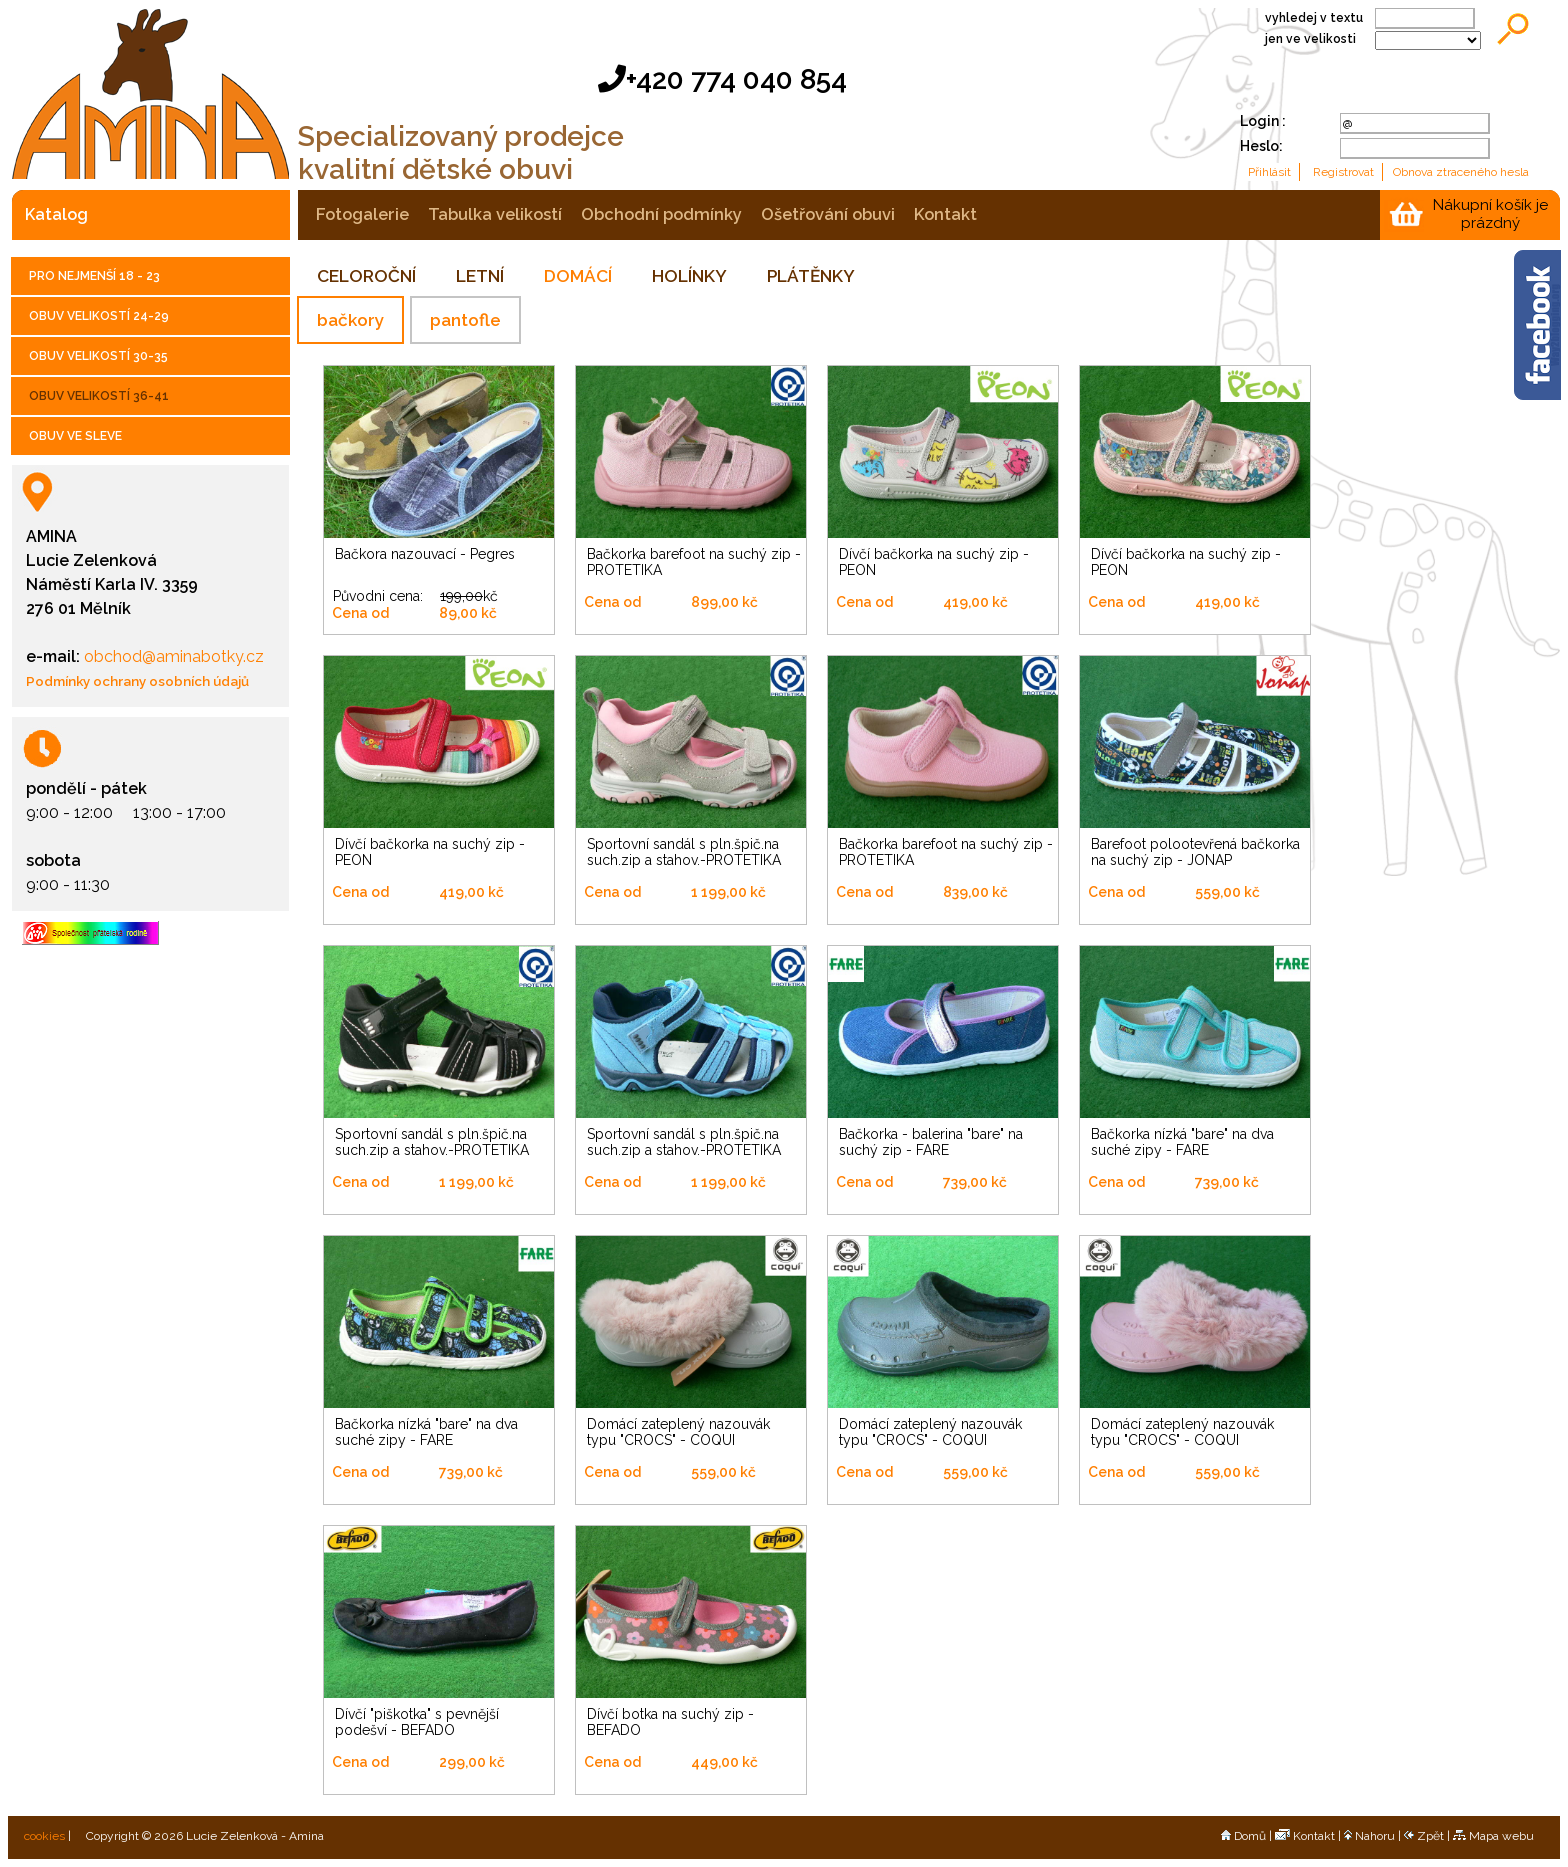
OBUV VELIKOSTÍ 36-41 (99, 396)
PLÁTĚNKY (811, 276)
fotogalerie (362, 214)
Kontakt (1305, 1836)
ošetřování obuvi (828, 214)
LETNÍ (480, 276)
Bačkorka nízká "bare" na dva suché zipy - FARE (1182, 1142)
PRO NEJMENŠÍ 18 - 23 (94, 276)
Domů (1243, 1836)
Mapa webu (1493, 1836)
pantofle (465, 320)
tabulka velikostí (495, 214)
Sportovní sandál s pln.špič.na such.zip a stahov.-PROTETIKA (684, 852)
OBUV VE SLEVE (75, 436)
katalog (56, 214)
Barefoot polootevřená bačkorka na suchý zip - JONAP (1195, 852)
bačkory (350, 320)
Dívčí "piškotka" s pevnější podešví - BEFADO (417, 1722)
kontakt (945, 214)
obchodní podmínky (661, 214)
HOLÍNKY (689, 276)
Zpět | (1428, 1836)
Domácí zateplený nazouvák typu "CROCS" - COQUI (678, 1432)
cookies (43, 1836)
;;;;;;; (1428, 40)
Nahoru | (1374, 1836)
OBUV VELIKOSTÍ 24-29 (99, 316)
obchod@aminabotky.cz (172, 656)
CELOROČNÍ (366, 276)
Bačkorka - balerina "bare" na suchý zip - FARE (931, 1142)
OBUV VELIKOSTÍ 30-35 (98, 356)
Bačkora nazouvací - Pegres (425, 554)
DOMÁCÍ (578, 276)
